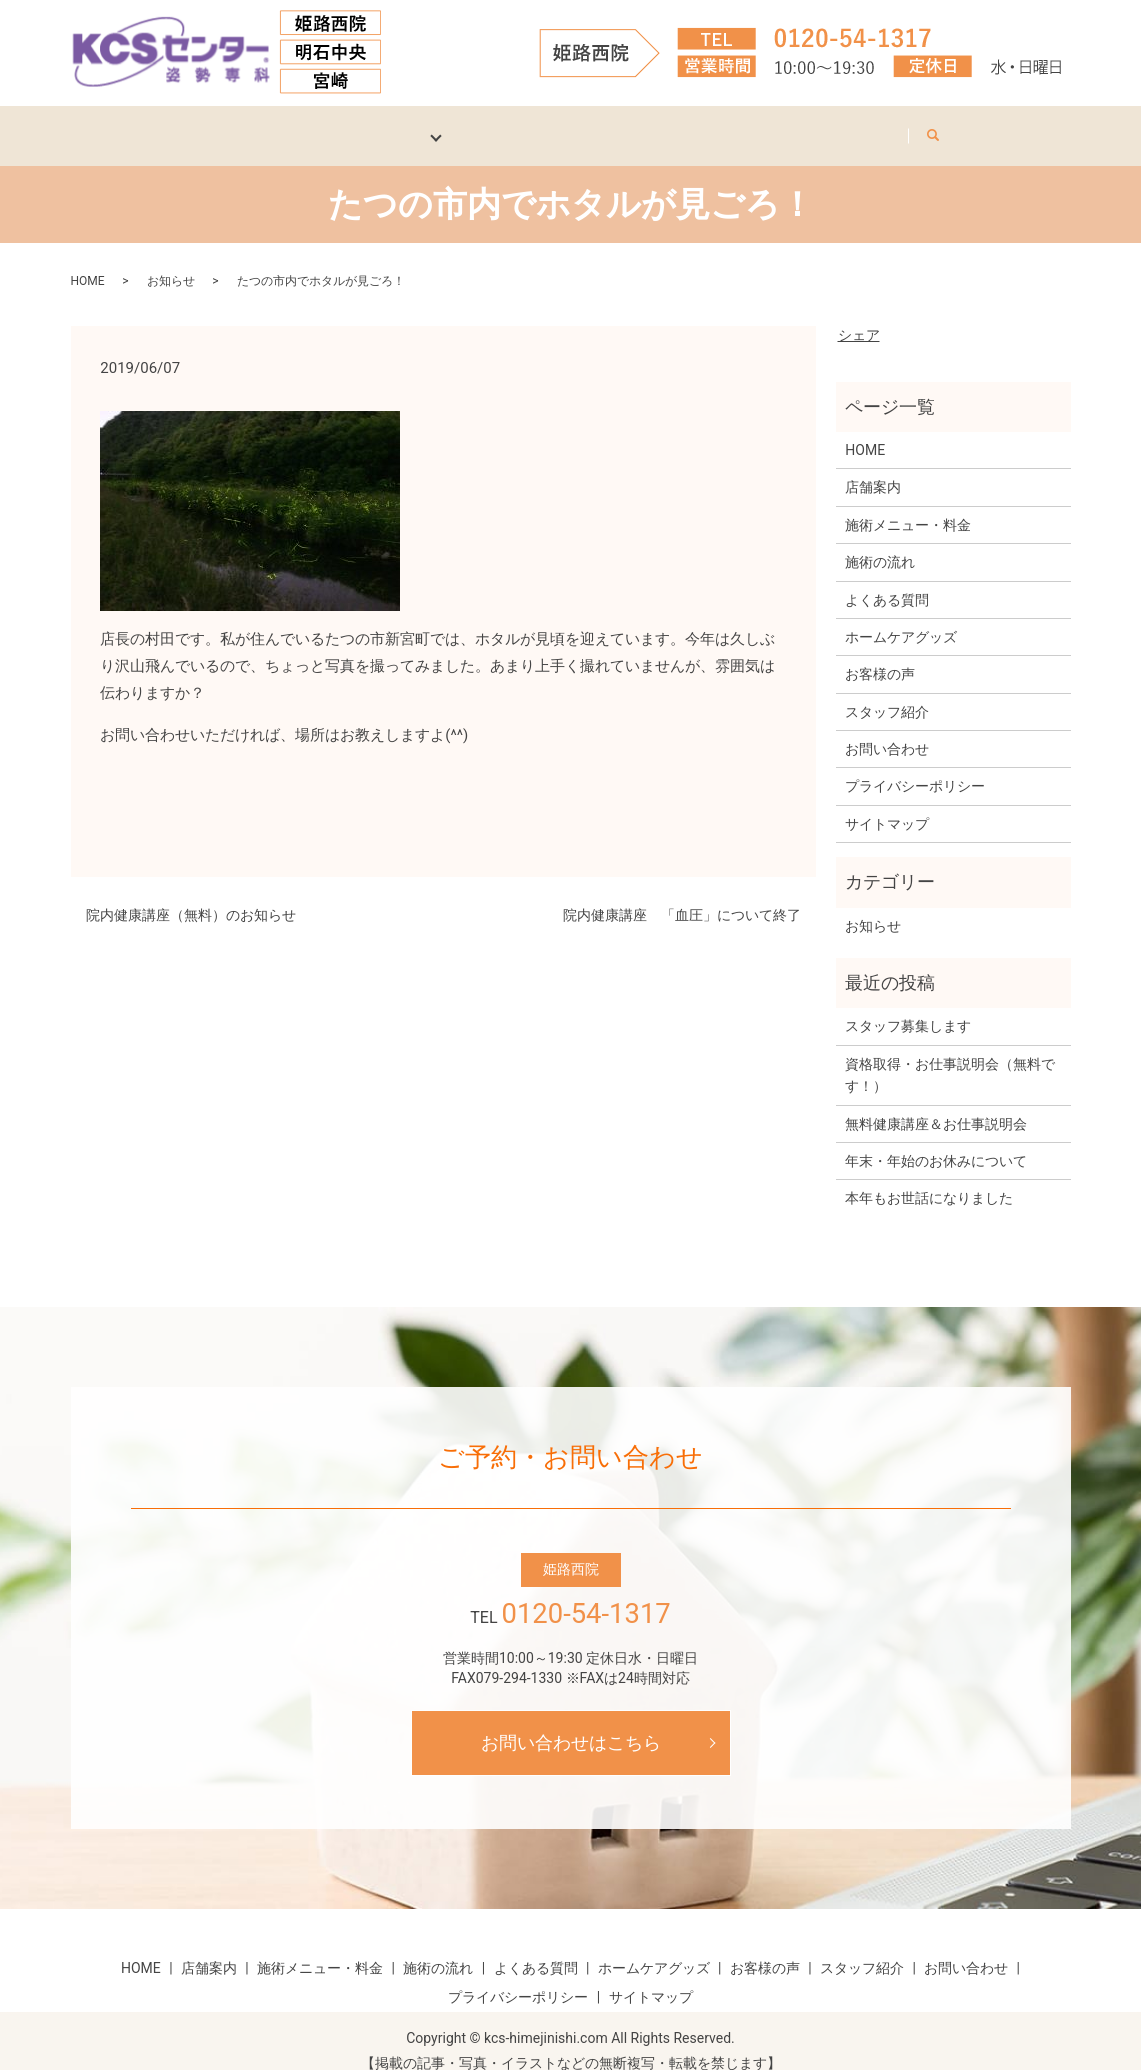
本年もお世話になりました (929, 1178)
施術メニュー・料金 (908, 504)
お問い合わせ (919, 125)
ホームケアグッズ (516, 125)
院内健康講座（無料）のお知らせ (191, 895)
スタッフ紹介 (785, 125)
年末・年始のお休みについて (936, 1141)
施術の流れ (880, 542)
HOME (149, 125)
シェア (859, 314)
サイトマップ (887, 803)
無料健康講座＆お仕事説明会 (936, 1103)
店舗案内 (247, 125)
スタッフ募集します (908, 1006)
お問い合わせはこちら (571, 1722)
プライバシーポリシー (915, 766)
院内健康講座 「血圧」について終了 (682, 895)
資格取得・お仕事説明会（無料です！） (950, 1054)
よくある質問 (887, 579)
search (1024, 121)
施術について (368, 125)
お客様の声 (658, 125)
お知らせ (171, 260)
